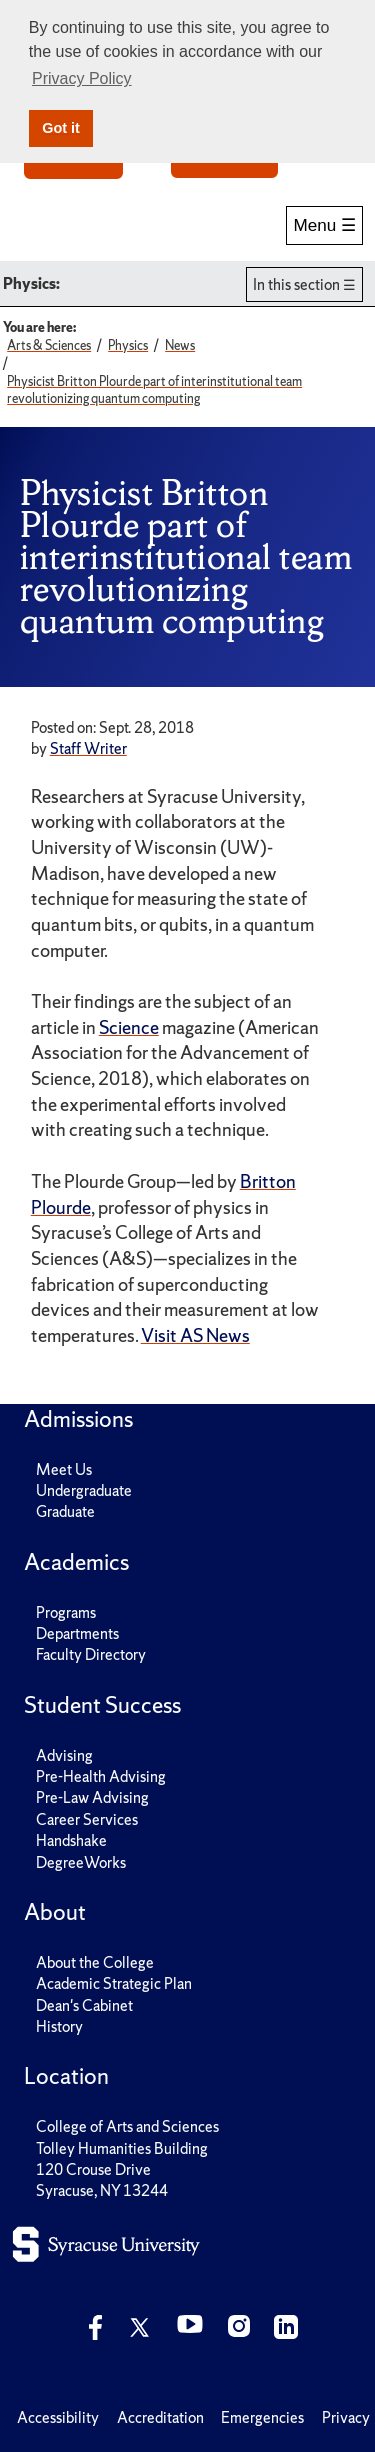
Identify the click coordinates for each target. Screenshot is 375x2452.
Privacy (346, 2417)
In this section (296, 284)
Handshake (71, 1840)
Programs (66, 1612)
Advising (64, 1755)
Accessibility (58, 2417)
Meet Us (64, 1469)
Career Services (87, 1819)
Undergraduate (84, 1490)
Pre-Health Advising (101, 1776)
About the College (95, 1962)
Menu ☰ (324, 225)
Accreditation (160, 2417)
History (59, 2026)
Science (129, 1027)
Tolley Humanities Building (122, 2148)
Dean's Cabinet (84, 2005)
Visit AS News (195, 1335)
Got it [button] (61, 128)
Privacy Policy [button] (82, 78)
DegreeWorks (81, 1862)
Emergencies (262, 2417)
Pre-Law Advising (92, 1797)
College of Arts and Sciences (127, 2126)
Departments (77, 1633)
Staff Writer (88, 748)
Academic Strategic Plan (114, 1983)
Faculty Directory (91, 1654)
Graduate (65, 1511)
